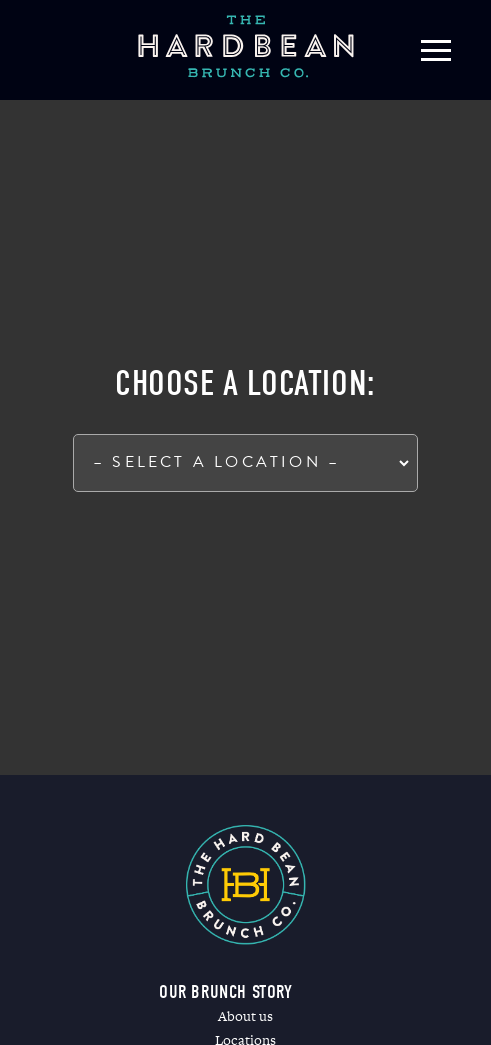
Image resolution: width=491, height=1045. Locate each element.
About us (245, 1016)
